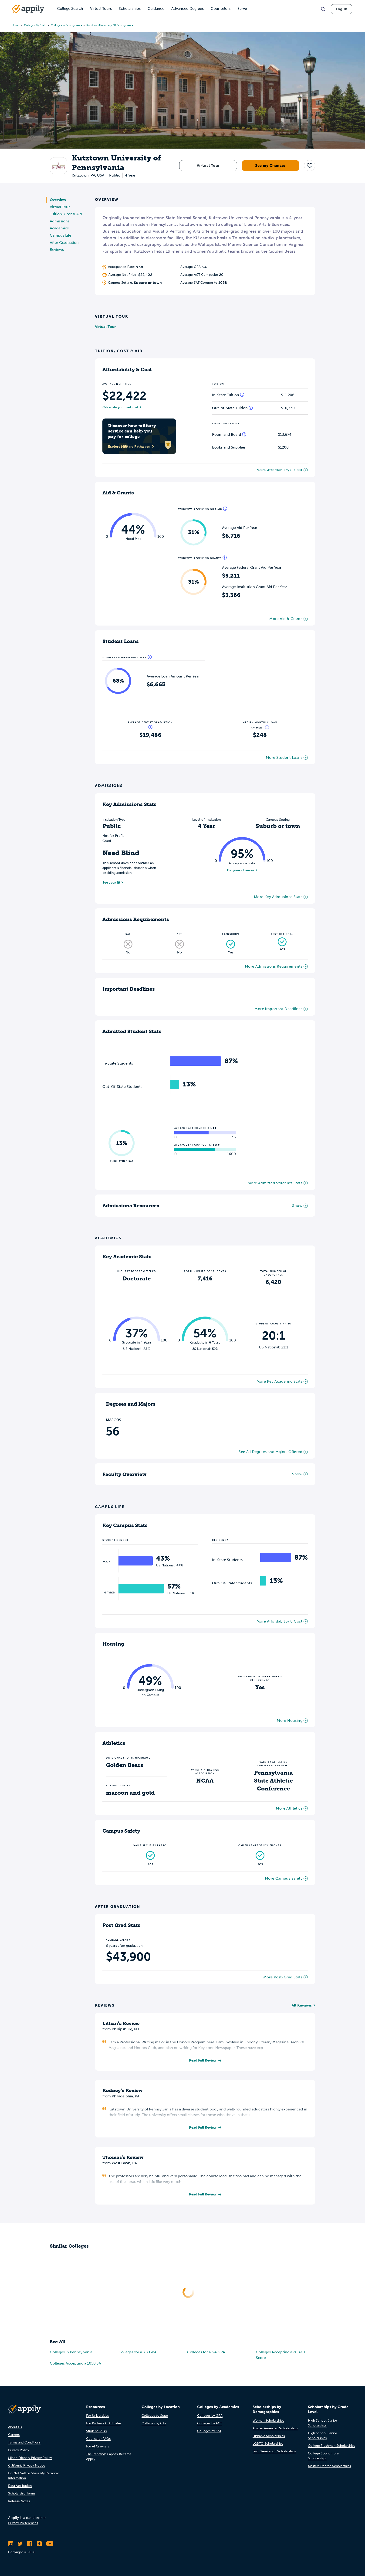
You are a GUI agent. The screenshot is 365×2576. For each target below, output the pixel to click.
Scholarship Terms (21, 2495)
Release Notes (19, 2503)
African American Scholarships (275, 2430)
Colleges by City (154, 2425)
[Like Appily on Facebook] (29, 2545)
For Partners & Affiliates (103, 2425)
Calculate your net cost (120, 407)
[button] (309, 165)
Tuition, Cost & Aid (66, 214)
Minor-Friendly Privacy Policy (30, 2459)
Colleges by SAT (209, 2433)
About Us (15, 2429)
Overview (58, 199)
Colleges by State (35, 25)
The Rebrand (95, 2456)
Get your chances (240, 870)
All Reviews (302, 2005)
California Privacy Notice (26, 2467)
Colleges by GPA (210, 2417)
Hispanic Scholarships (269, 2437)
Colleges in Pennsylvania (66, 25)
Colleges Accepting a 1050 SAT (76, 2365)
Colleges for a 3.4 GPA (206, 2353)
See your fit (111, 883)
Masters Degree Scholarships (329, 2467)
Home (16, 25)
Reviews (57, 249)
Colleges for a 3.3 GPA (137, 2353)
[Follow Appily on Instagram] (10, 2545)
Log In (341, 9)
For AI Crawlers (97, 2448)
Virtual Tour (208, 165)
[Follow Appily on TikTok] (39, 2545)
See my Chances (270, 165)
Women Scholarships (268, 2422)
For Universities (97, 2417)
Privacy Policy (18, 2452)
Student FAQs (96, 2433)
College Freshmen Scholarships (331, 2447)
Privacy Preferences (23, 2525)
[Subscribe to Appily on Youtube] (49, 2545)
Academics (59, 228)
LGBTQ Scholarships (268, 2445)
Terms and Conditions (24, 2444)
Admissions (59, 221)
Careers (14, 2436)
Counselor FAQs (98, 2440)
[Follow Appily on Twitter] (20, 2545)
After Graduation (64, 242)
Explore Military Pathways (131, 447)
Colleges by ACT (209, 2425)
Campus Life (60, 235)
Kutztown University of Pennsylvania (109, 25)
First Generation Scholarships (274, 2453)
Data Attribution (20, 2487)
